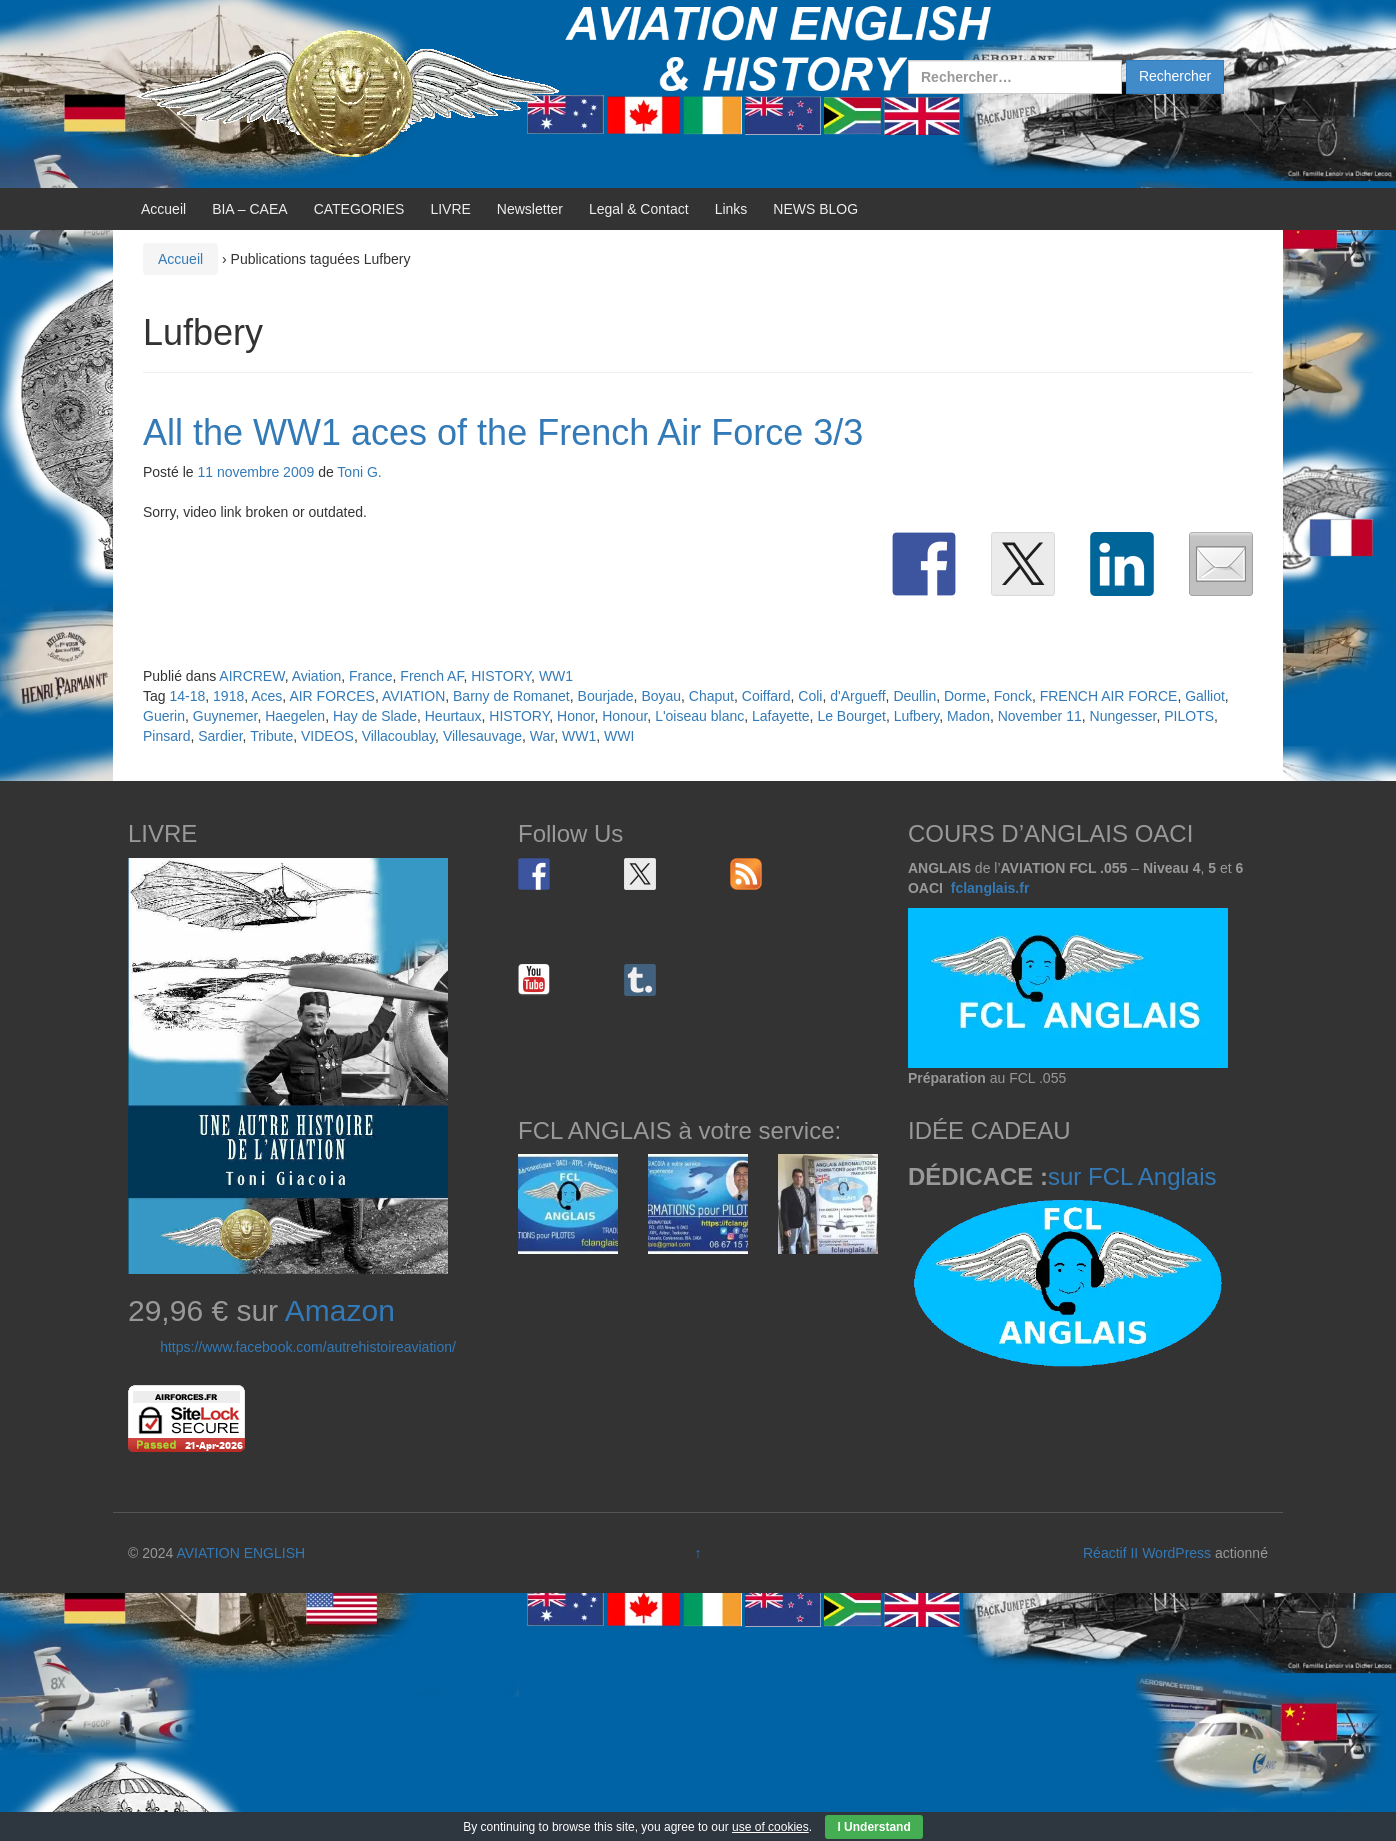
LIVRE (450, 209)
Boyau (661, 696)
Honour (624, 716)
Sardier (220, 736)
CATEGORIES (359, 209)
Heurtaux (453, 716)
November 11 (1040, 716)
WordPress (1176, 1553)
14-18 (187, 696)
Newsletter (530, 209)
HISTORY (501, 676)
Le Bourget (851, 716)
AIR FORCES (332, 696)
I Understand (873, 1827)
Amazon (340, 1310)
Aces (266, 696)
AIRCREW (251, 676)
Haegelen (295, 716)
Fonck (1013, 696)
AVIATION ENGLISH (240, 1553)
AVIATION (413, 696)
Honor (575, 716)
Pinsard (166, 736)
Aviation (317, 676)
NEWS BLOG (815, 209)
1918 (228, 696)
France (371, 676)
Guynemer (225, 716)
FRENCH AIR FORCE (1109, 696)
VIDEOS (327, 736)
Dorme (965, 696)
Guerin (164, 716)
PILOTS (1189, 716)
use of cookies (770, 1827)
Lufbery (917, 716)
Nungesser (1123, 716)
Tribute (271, 736)
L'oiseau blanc (699, 716)
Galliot (1205, 696)
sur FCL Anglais (1132, 1176)
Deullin (914, 696)
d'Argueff (857, 696)
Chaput (711, 696)
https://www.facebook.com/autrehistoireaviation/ (308, 1347)
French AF (431, 676)
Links (731, 209)
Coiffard (766, 696)
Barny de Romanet (511, 696)
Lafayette (781, 716)
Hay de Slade (375, 716)
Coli (810, 696)
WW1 (556, 676)
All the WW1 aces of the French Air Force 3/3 (503, 432)
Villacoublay (398, 736)
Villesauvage (482, 736)
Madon (968, 716)
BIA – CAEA (249, 209)
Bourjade (606, 696)
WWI (619, 736)
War (542, 736)
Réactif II (1110, 1553)
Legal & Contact (639, 209)
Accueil (163, 209)
